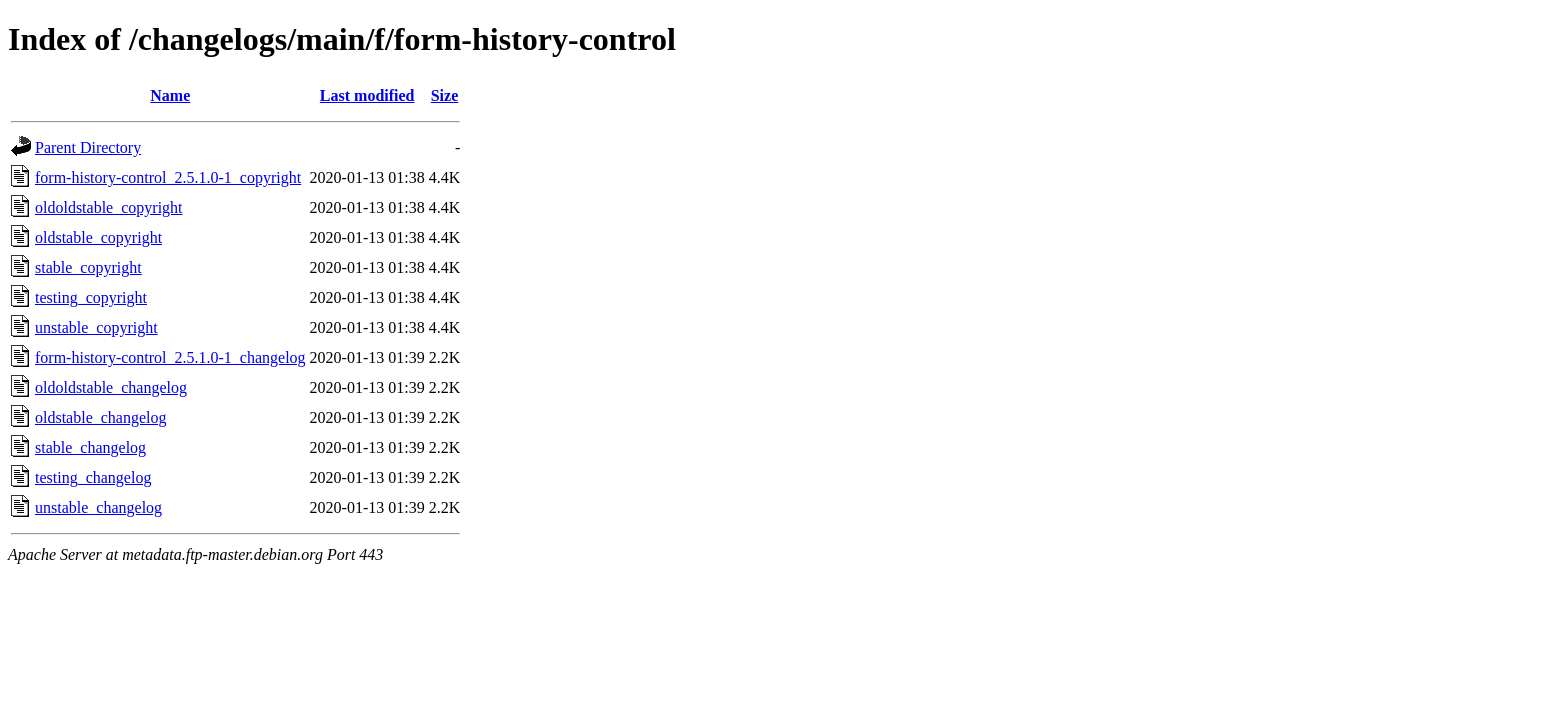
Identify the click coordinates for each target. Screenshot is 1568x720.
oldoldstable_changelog (111, 387)
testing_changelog (93, 477)
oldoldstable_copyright (109, 207)
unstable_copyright (96, 327)
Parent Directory (88, 147)
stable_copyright (88, 267)
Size (445, 95)
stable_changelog (90, 447)
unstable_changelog (98, 507)
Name (170, 95)
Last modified (367, 95)
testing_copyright (91, 297)
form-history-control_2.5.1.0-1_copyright (168, 177)
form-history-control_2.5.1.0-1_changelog (170, 357)
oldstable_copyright (98, 237)
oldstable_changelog (101, 417)
